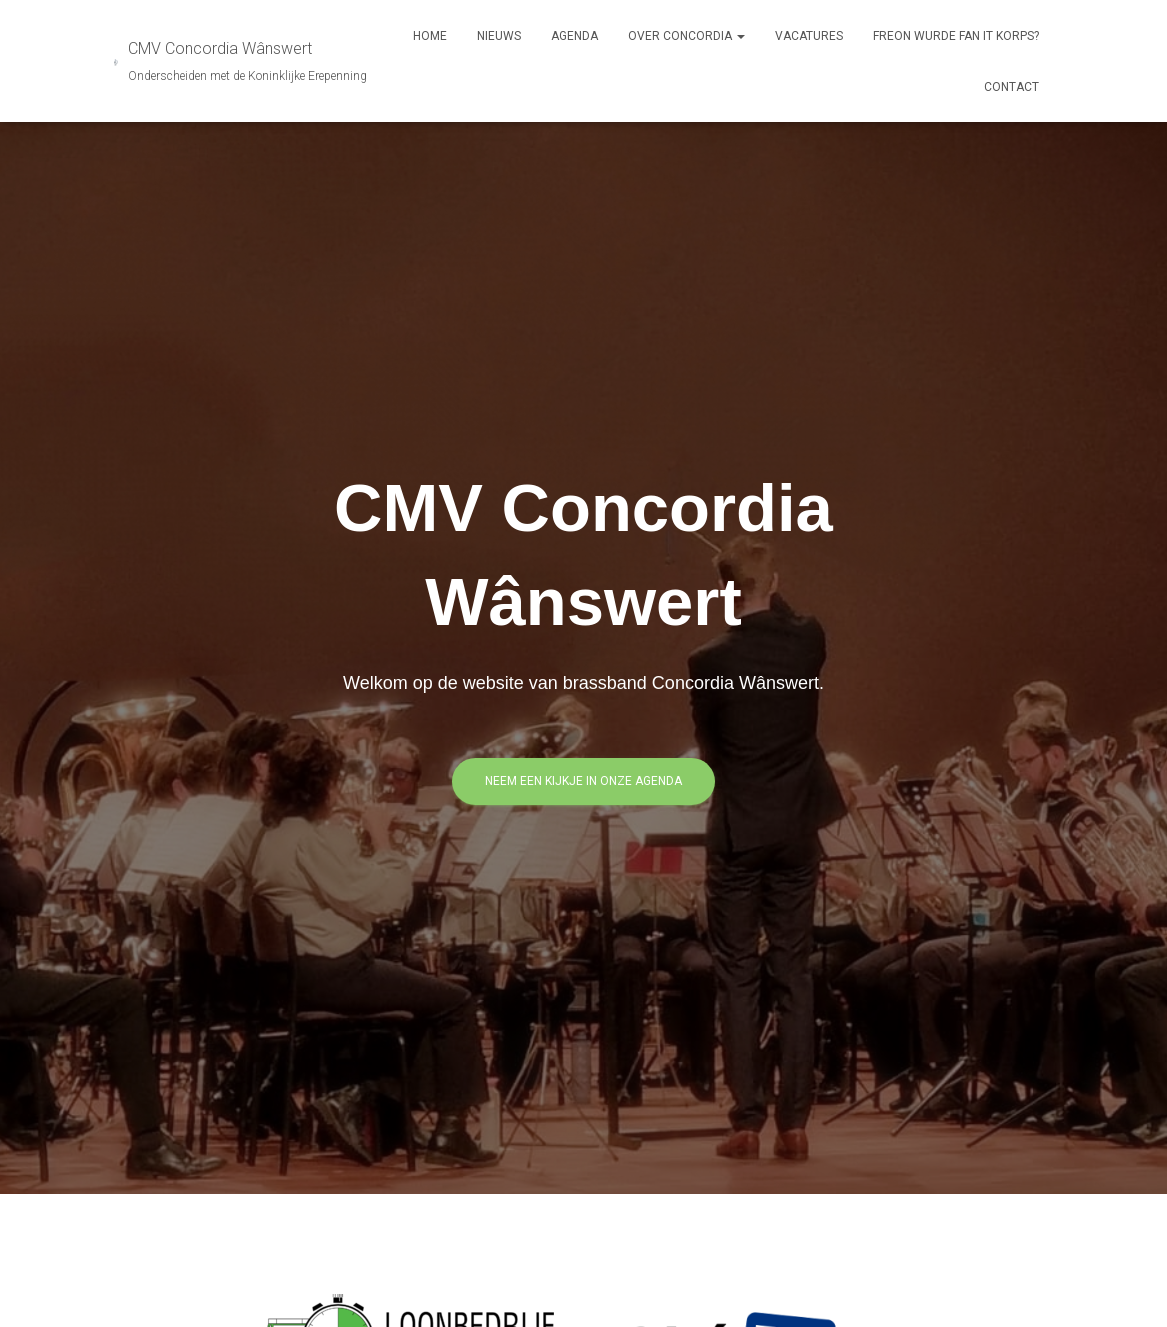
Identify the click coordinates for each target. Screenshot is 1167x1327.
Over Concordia (686, 36)
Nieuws (499, 36)
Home (430, 36)
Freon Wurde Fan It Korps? (956, 36)
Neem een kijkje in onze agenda (583, 781)
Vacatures (809, 36)
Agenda (574, 36)
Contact (1011, 87)
